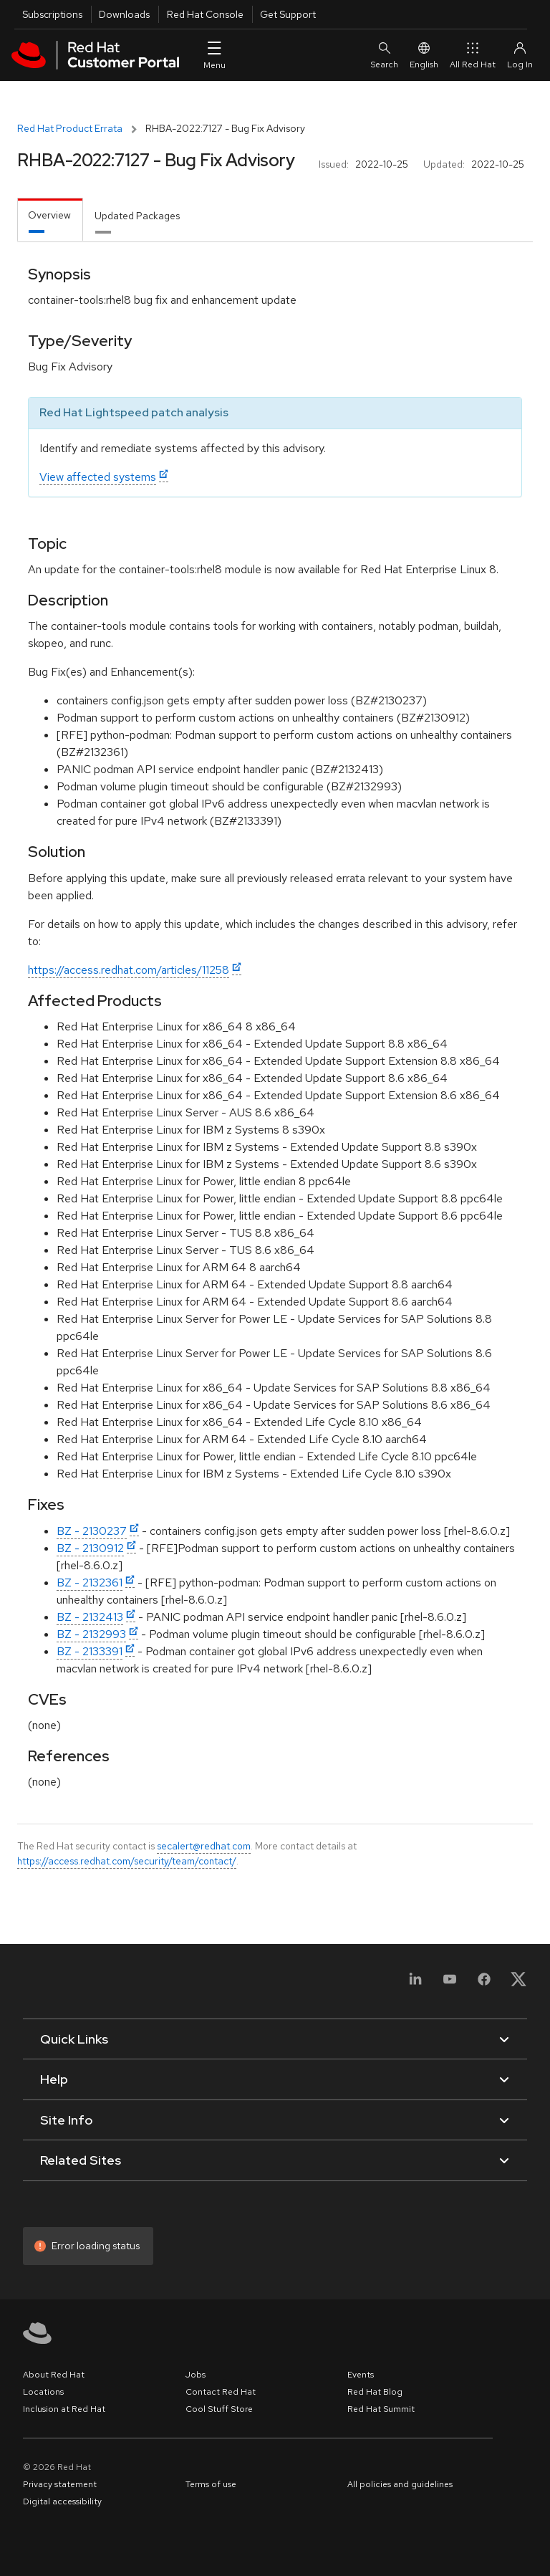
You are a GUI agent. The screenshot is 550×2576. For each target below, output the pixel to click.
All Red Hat (473, 54)
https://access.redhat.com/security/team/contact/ (126, 1860)
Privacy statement (60, 2484)
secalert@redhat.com (204, 1845)
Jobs (195, 2374)
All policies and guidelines (400, 2484)
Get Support (288, 14)
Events (360, 2374)
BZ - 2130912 (90, 1548)
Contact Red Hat (220, 2392)
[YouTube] (449, 1983)
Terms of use (210, 2484)
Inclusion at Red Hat (64, 2409)
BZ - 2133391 (89, 1651)
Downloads (124, 14)
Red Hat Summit (381, 2409)
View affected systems (97, 476)
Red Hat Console (205, 14)
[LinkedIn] (415, 1983)
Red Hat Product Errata (69, 128)
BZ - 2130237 (92, 1530)
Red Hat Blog (374, 2392)
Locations (43, 2392)
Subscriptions (52, 14)
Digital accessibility (62, 2501)
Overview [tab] (49, 215)
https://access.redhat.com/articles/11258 (128, 969)
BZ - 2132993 (91, 1634)
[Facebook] (484, 1983)
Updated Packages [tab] (137, 215)
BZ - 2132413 (90, 1616)
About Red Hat (54, 2374)
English (424, 54)
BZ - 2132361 (89, 1582)
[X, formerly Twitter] (518, 1983)
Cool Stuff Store (219, 2409)
